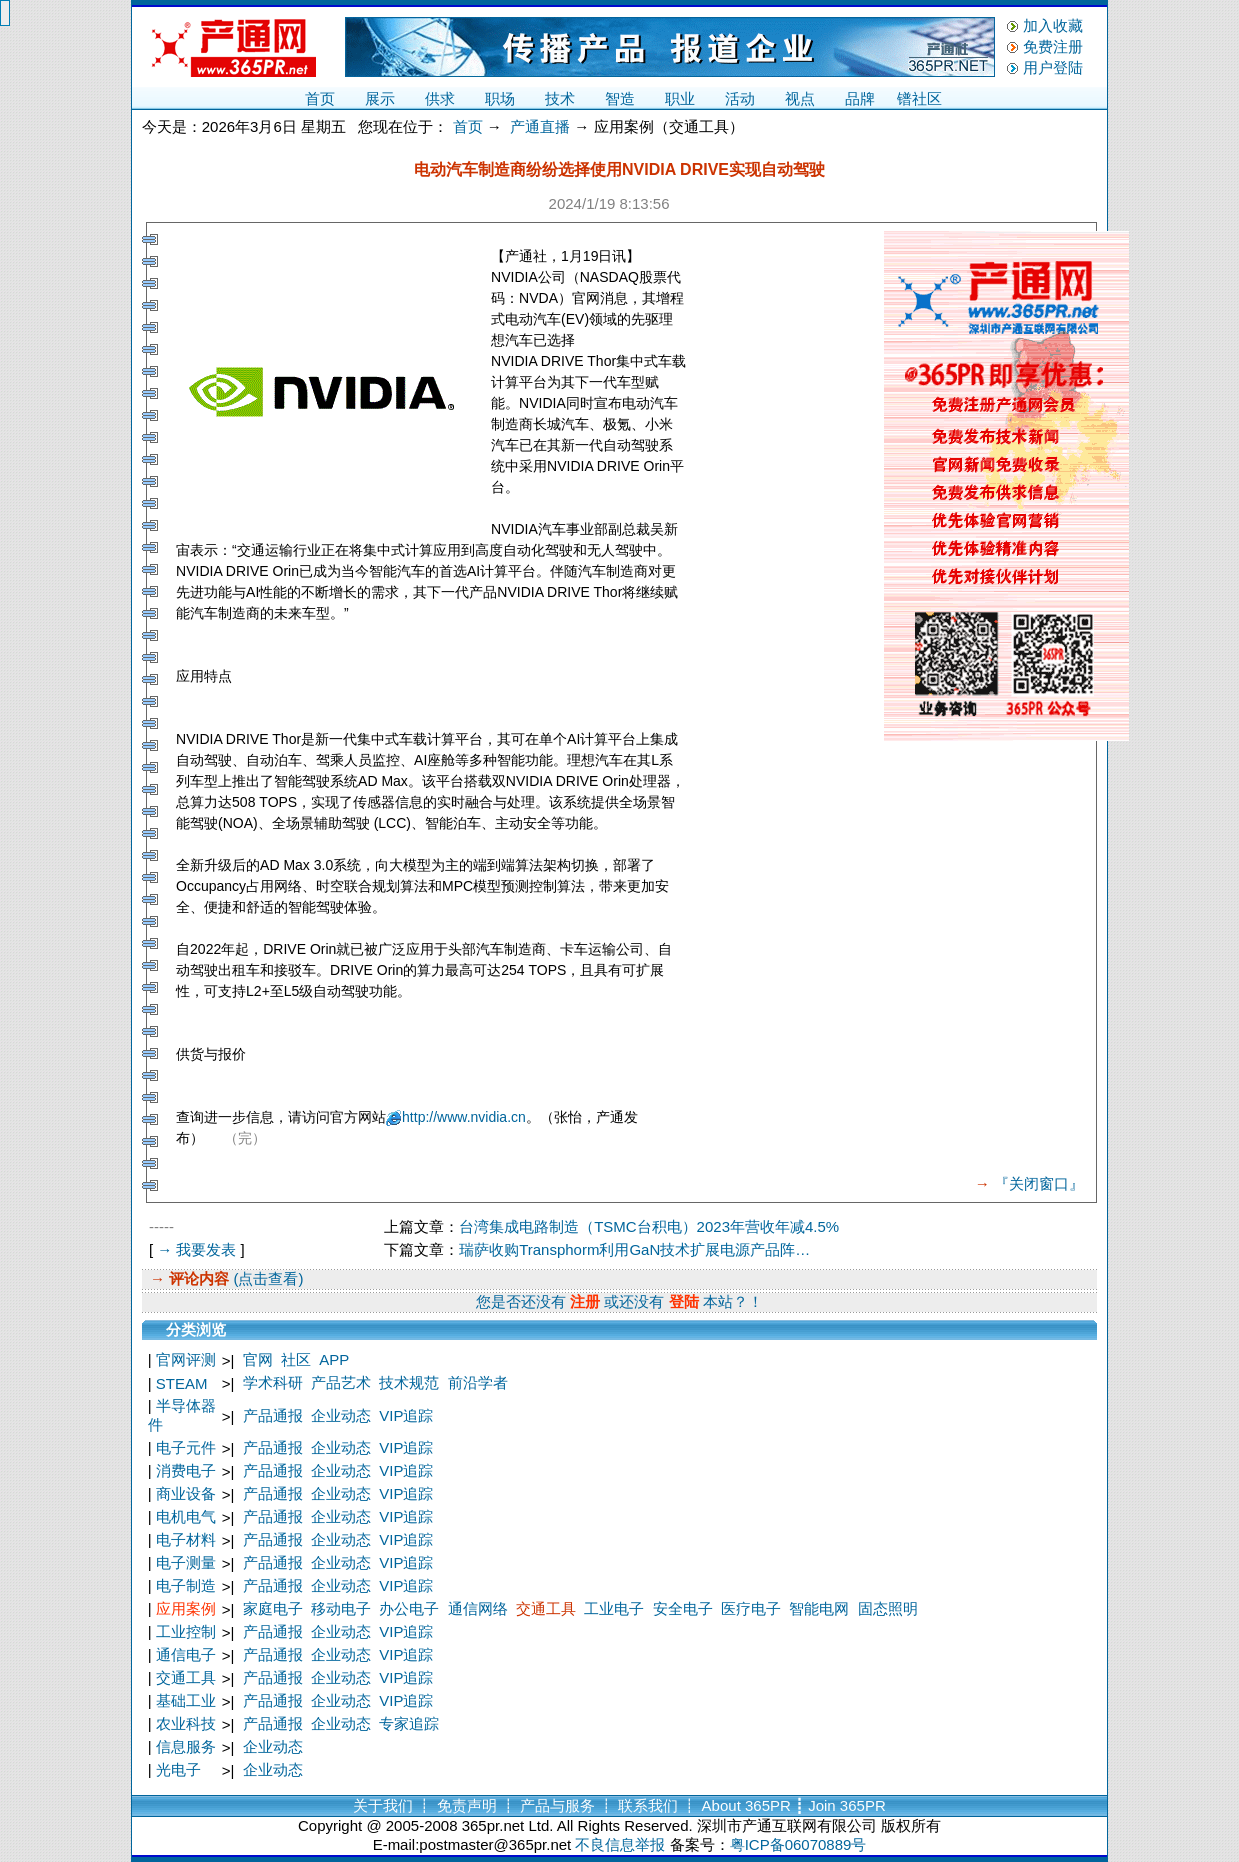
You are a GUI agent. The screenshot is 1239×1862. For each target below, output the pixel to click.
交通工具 (546, 1608)
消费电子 (186, 1470)
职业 (680, 98)
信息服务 (186, 1746)
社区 (296, 1359)
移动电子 (341, 1608)
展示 (380, 98)
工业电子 (614, 1608)
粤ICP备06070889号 (798, 1844)
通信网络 (478, 1608)
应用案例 (186, 1608)
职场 (500, 98)
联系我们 (648, 1805)
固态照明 (888, 1608)
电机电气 (186, 1516)
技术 (560, 98)
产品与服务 (557, 1805)
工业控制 (186, 1631)
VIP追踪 (406, 1415)
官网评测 (186, 1359)
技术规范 (409, 1382)
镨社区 (919, 98)
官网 (258, 1359)
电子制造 (186, 1585)
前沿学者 (478, 1382)
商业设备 (186, 1493)
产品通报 (273, 1415)
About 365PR (746, 1805)
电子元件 (186, 1447)
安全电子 (683, 1608)
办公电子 (409, 1608)
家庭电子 (273, 1608)
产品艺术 (341, 1382)
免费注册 (1053, 46)
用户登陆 (1053, 67)
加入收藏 (1053, 25)
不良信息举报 (620, 1844)
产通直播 (540, 126)
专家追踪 (409, 1723)
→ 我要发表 (196, 1249)
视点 (800, 98)
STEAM (182, 1383)
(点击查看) (266, 1278)
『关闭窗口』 (1039, 1183)
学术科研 (273, 1382)
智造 (620, 98)
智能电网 (819, 1608)
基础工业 (186, 1700)
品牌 (860, 98)
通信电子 (186, 1654)
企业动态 (341, 1415)
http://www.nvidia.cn (464, 1117)
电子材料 (186, 1539)
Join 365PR (847, 1805)
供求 (440, 98)
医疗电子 (751, 1608)
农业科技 (186, 1723)
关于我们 (383, 1805)
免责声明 (467, 1805)
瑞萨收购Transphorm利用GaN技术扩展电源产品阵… (634, 1249)
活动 (740, 98)
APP (334, 1359)
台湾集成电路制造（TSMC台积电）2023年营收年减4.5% (649, 1226)
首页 (320, 98)
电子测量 (186, 1562)
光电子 (178, 1769)
